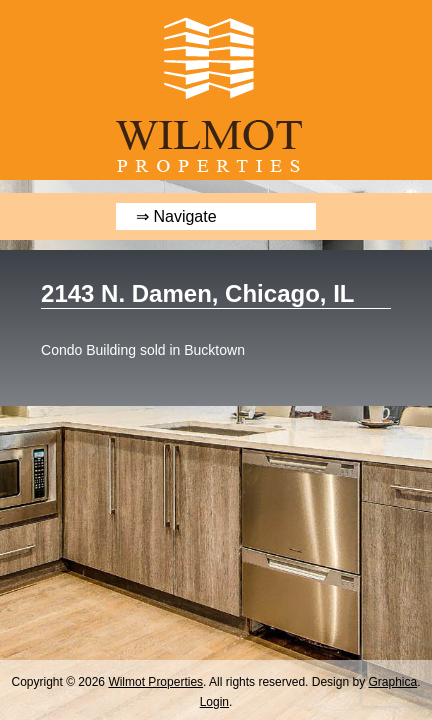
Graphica (392, 682)
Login (214, 702)
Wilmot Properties (155, 682)
